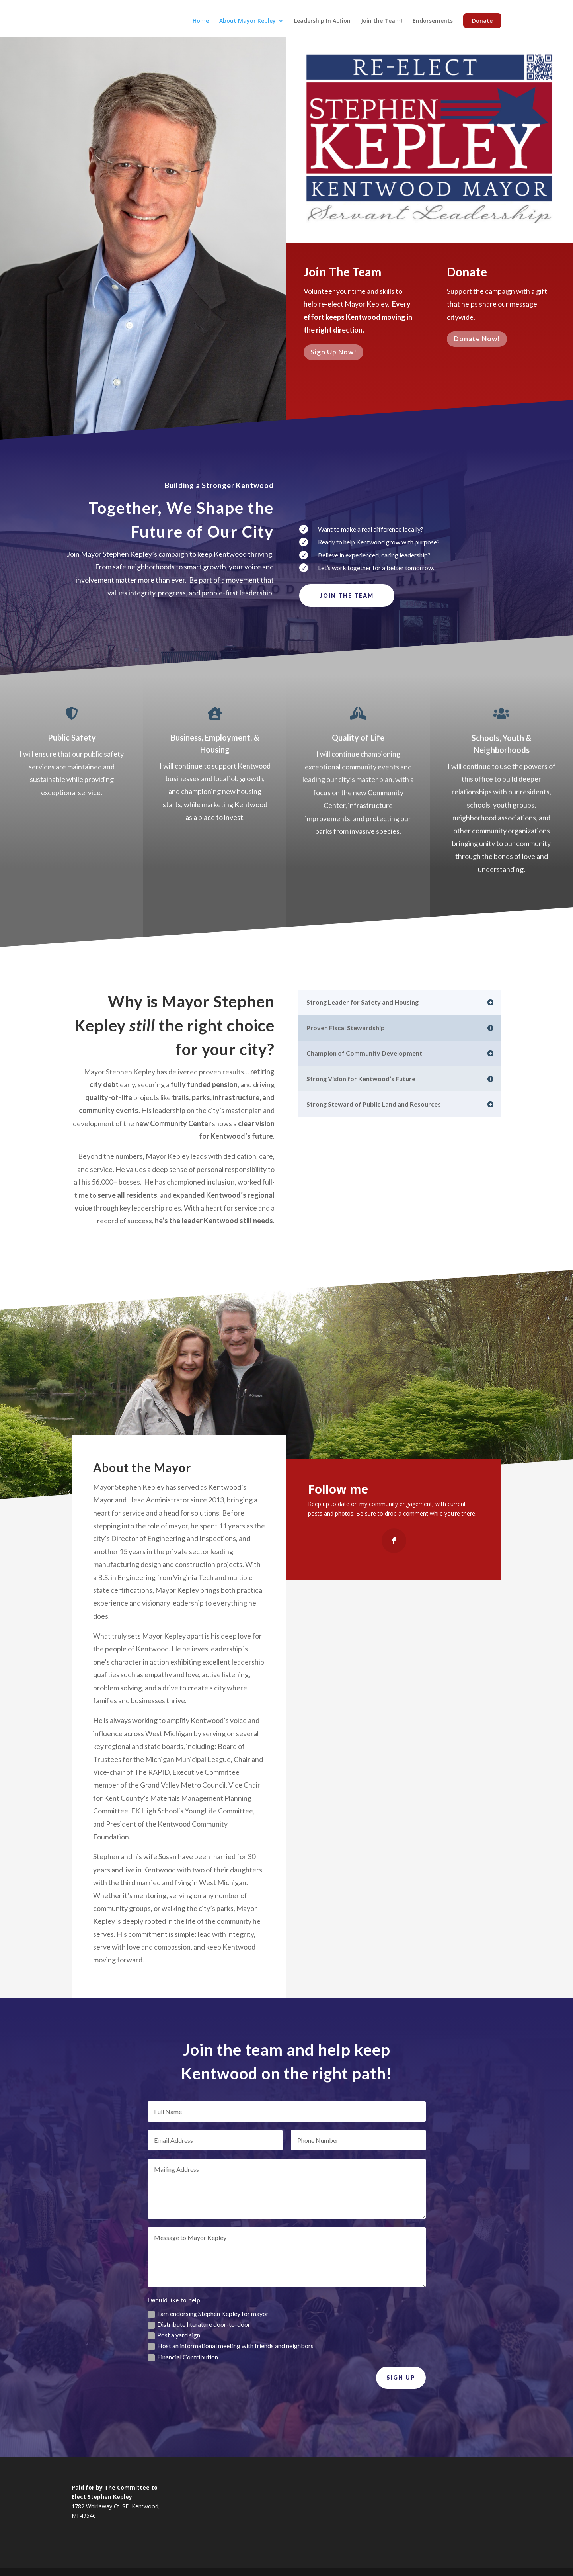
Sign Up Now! (333, 355)
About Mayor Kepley (247, 21)
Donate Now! (477, 343)
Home (201, 21)
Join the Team (347, 595)
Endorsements (433, 21)
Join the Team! (381, 21)
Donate (482, 20)
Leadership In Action (322, 21)
